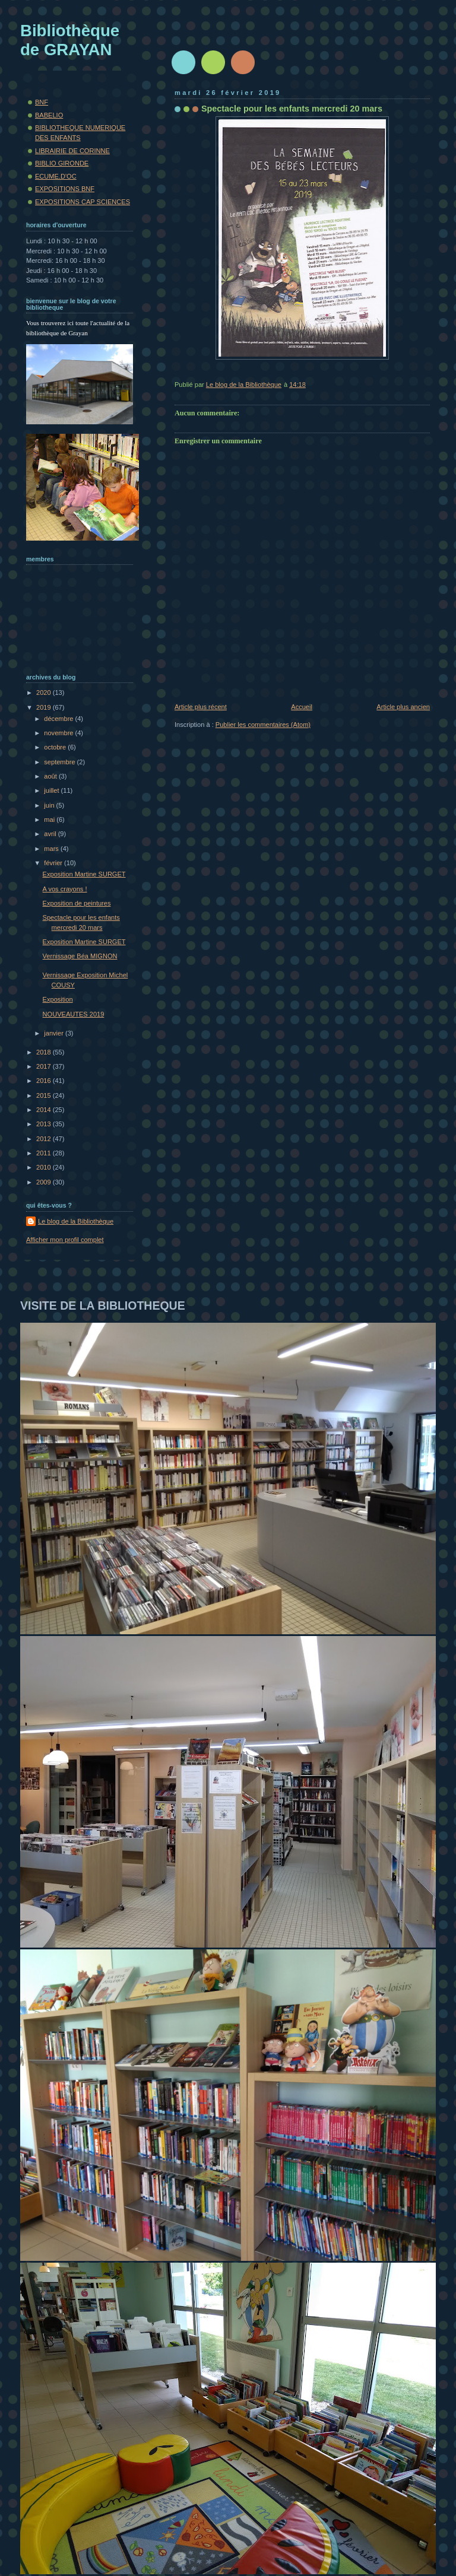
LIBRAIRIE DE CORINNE (72, 150)
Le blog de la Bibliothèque (75, 1221)
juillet (52, 790)
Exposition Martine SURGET (84, 874)
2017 (44, 1066)
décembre (59, 718)
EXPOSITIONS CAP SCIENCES (82, 201)
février (54, 862)
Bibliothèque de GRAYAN (69, 40)
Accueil (301, 706)
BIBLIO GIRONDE (61, 163)
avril (51, 833)
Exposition (58, 999)
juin (50, 805)
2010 (44, 1167)
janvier (54, 1033)
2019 (44, 707)
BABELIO (49, 115)
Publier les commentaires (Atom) (263, 724)
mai (50, 819)
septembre (60, 762)
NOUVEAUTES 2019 (73, 1014)
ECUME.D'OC (56, 176)
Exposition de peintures (77, 903)
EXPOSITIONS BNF (64, 188)
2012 (44, 1138)
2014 (44, 1109)
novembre (59, 732)
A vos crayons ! (65, 888)
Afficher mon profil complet (65, 1239)
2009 (44, 1182)
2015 (44, 1095)
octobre (56, 747)
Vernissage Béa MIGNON (80, 956)
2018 (44, 1052)
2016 (44, 1080)
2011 (44, 1153)
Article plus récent (201, 706)
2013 (44, 1123)
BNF (41, 102)
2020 (44, 692)
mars (52, 848)
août (51, 776)
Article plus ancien (403, 706)
